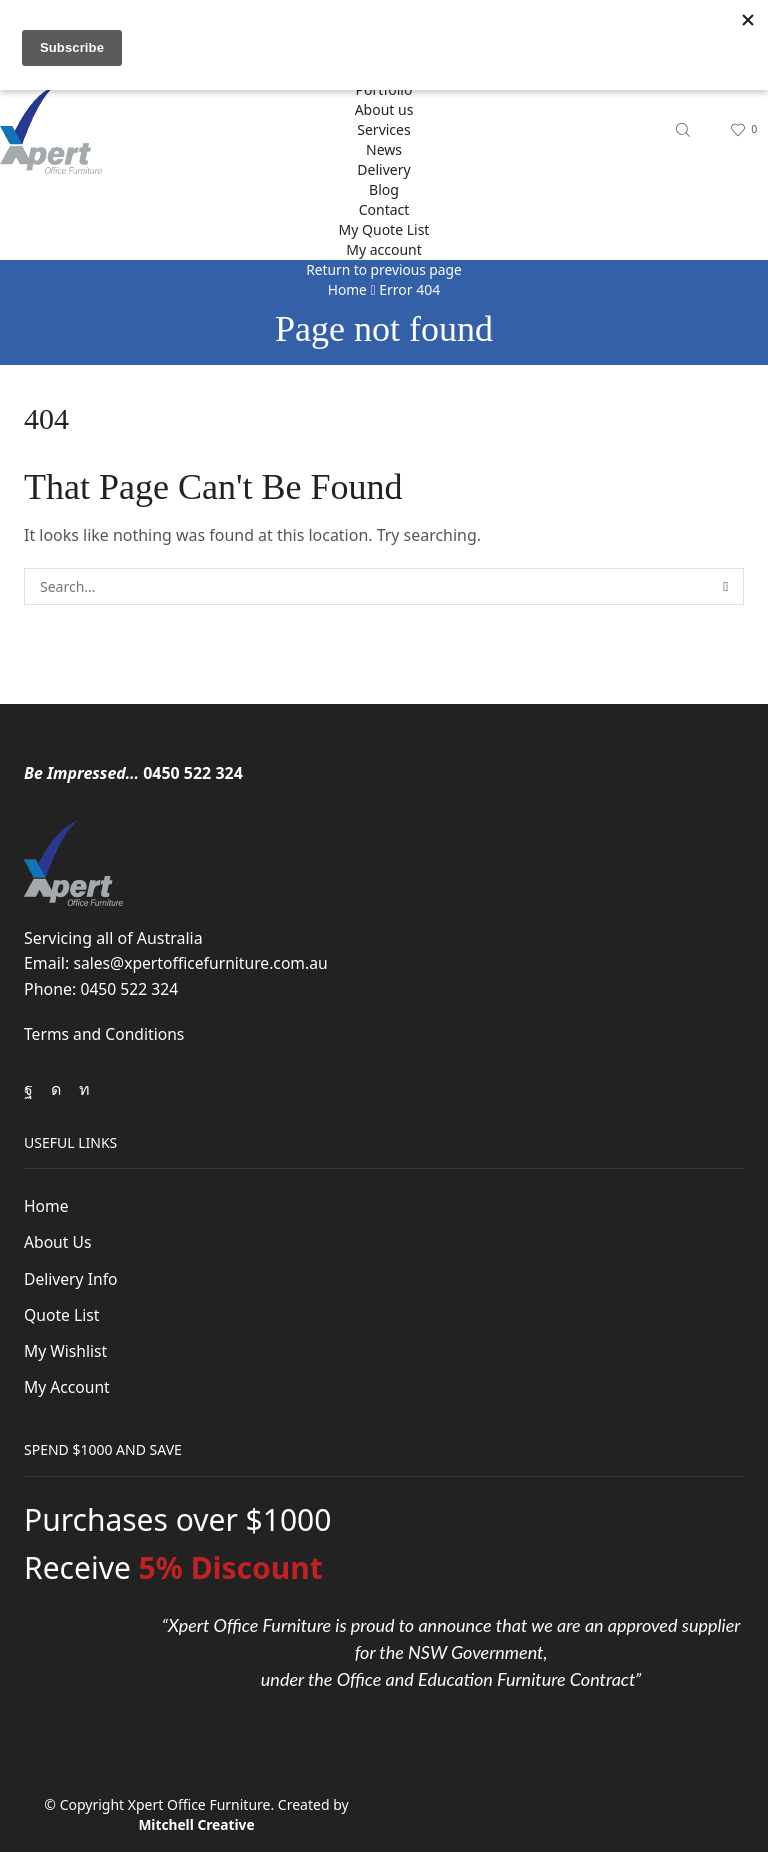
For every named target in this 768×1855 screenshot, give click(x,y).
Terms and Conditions (105, 1034)
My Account (67, 1389)
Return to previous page (384, 269)
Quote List (62, 1316)
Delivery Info (71, 1279)
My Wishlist (66, 1352)
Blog (384, 189)
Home (347, 289)
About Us (58, 1243)
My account (384, 249)
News (384, 149)
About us (384, 109)
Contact (384, 209)
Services (383, 129)
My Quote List (384, 229)
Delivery (383, 169)
